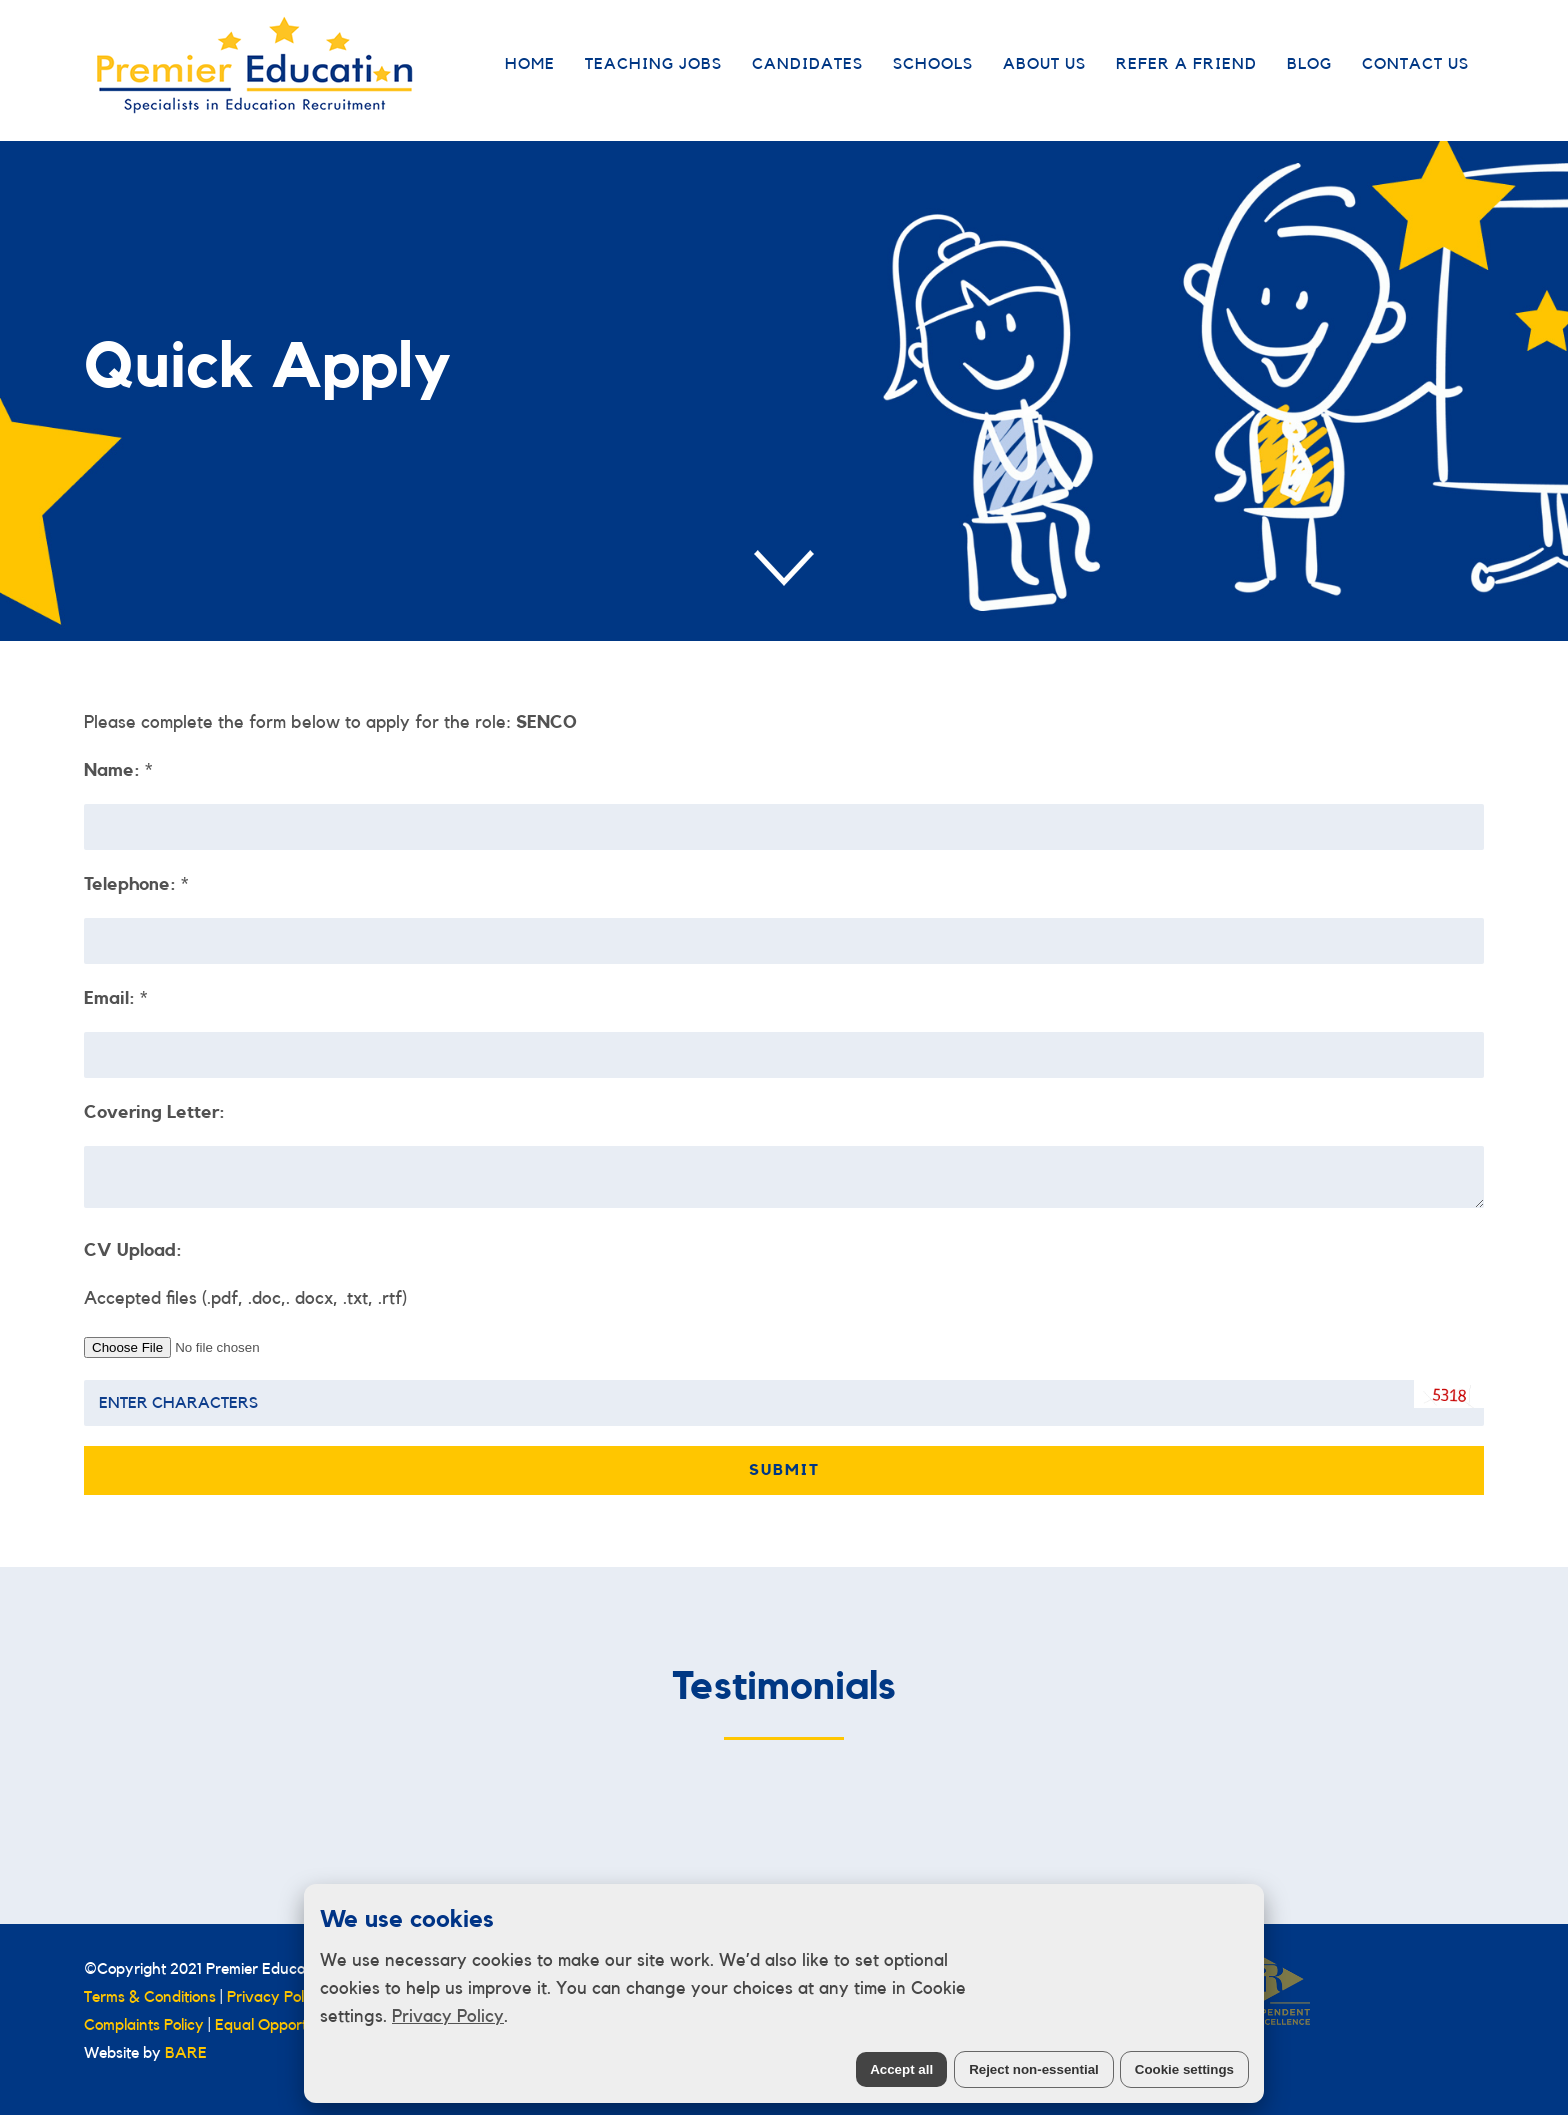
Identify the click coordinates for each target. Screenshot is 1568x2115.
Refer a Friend (1186, 64)
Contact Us (1415, 64)
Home (530, 64)
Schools (933, 64)
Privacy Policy (448, 2016)
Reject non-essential (1034, 2069)
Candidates (807, 64)
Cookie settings (1184, 2069)
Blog (1309, 64)
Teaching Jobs (653, 64)
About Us (1044, 64)
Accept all (901, 2069)
